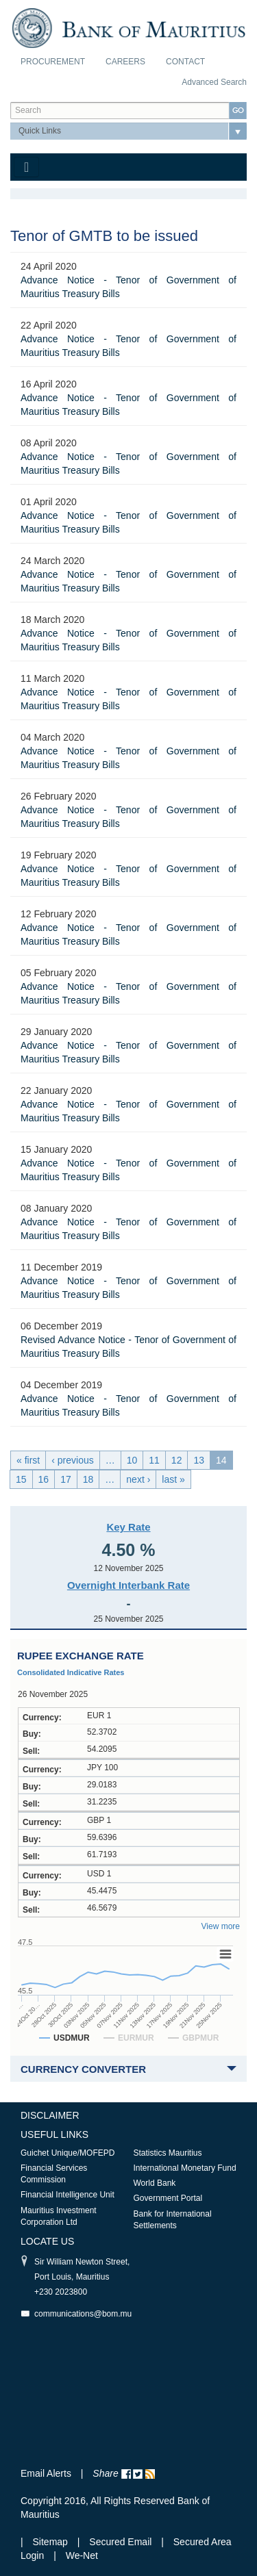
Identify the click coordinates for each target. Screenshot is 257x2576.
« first (28, 1460)
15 (21, 1479)
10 (132, 1460)
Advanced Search (214, 82)
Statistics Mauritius (168, 2153)
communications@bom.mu (83, 2314)
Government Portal (168, 2198)
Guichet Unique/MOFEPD (67, 2153)
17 (65, 1479)
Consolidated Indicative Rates (70, 1672)
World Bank (155, 2183)
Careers (125, 61)
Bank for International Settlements (173, 2219)
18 (88, 1479)
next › (138, 1479)
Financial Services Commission (54, 2173)
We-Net (82, 2555)
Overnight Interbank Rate (128, 1585)
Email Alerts (46, 2473)
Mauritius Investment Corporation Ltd (59, 2216)
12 (176, 1460)
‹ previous (72, 1460)
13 (198, 1460)
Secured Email (120, 2541)
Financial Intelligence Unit (67, 2194)
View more (220, 1926)
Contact (185, 61)
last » (173, 1479)
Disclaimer (50, 2115)
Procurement (53, 61)
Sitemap (52, 2541)
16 (43, 1479)
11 (154, 1460)
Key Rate (128, 1527)
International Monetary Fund (185, 2168)
